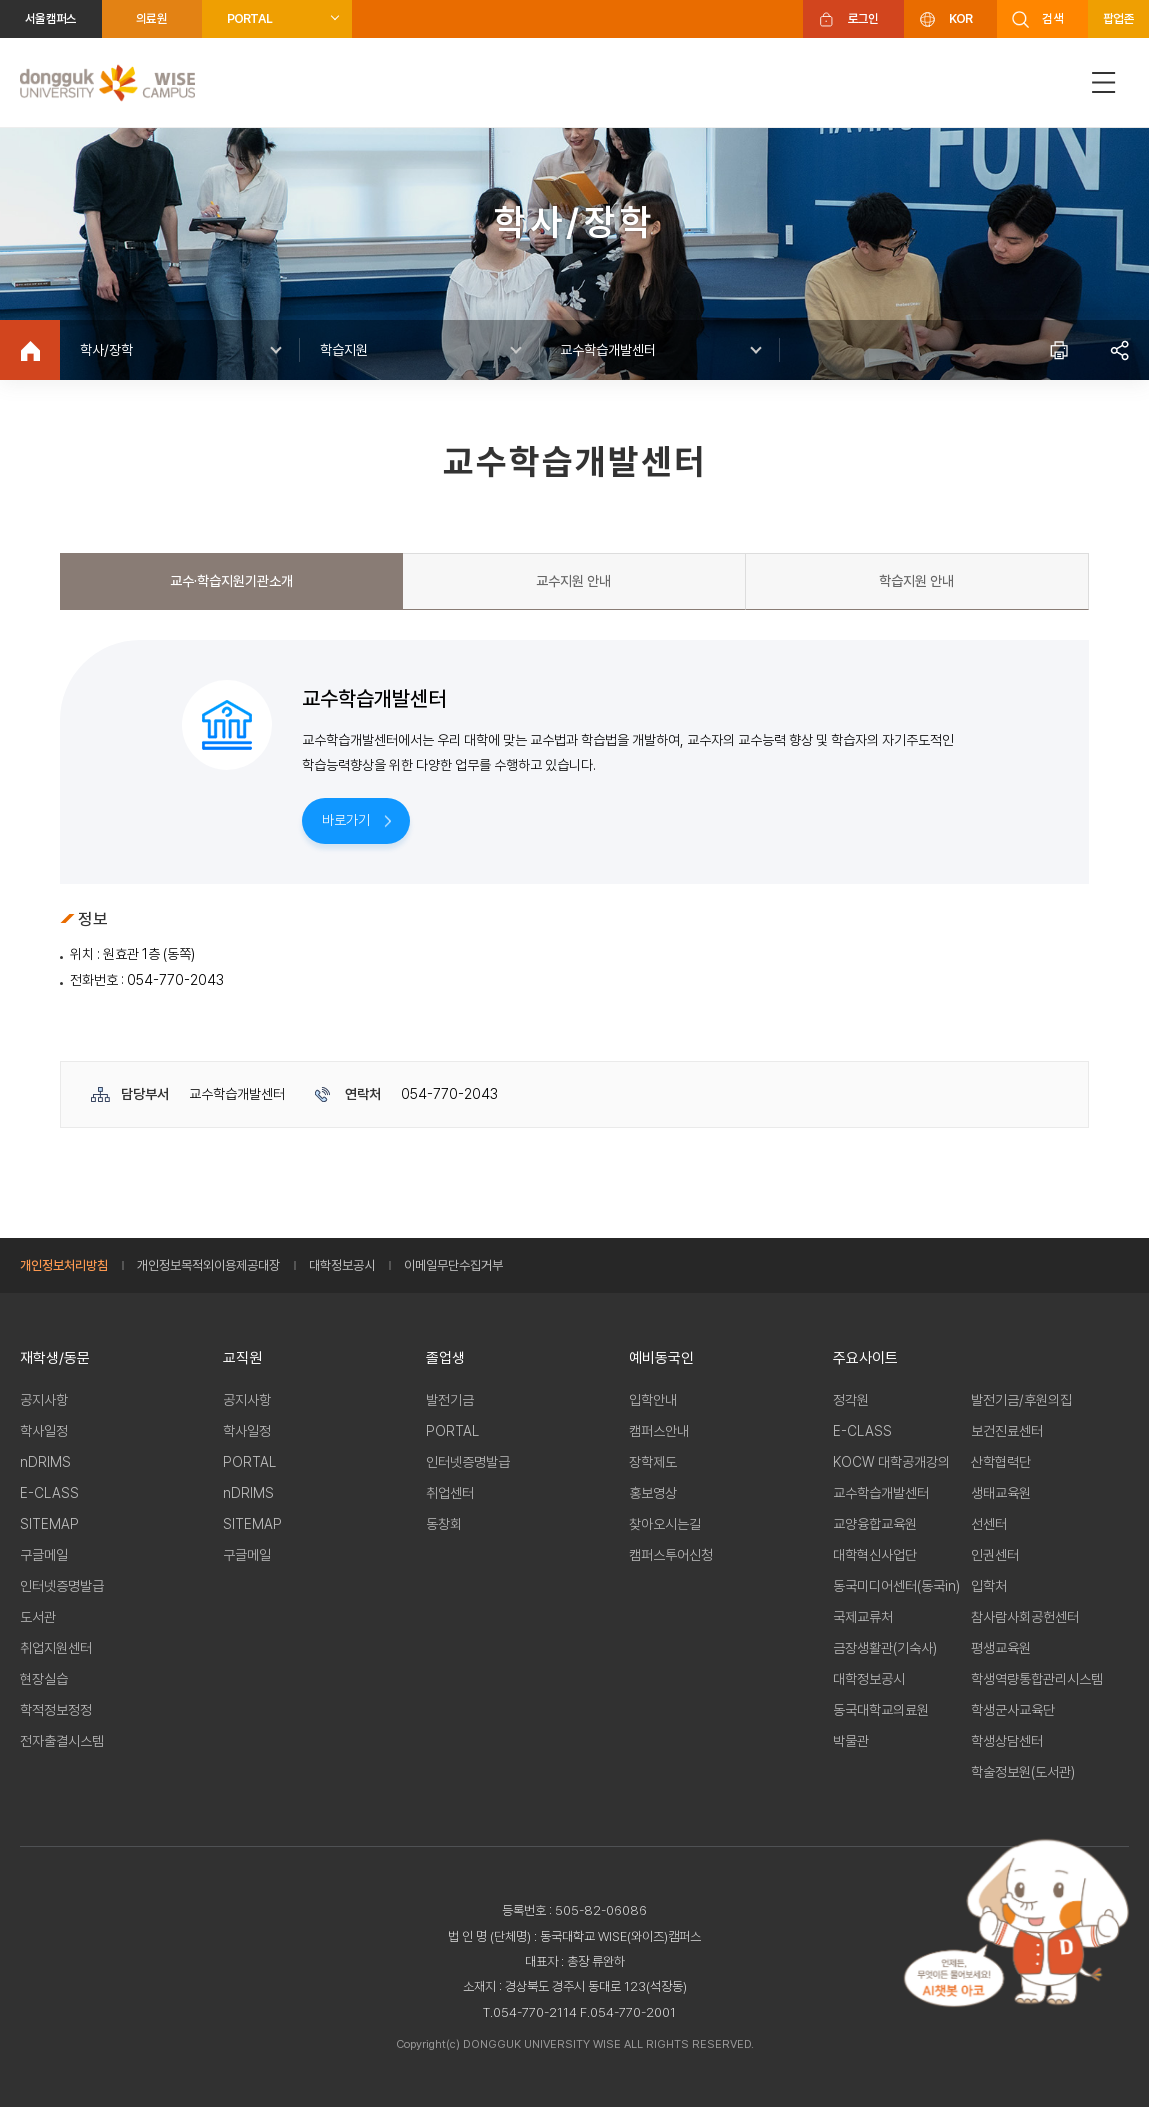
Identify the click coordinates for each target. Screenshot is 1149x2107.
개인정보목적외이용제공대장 (208, 1265)
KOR (961, 18)
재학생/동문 (55, 1358)
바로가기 (346, 820)
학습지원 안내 (916, 581)
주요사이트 (865, 1358)
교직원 (242, 1358)
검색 (1052, 18)
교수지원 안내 (573, 581)
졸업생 (445, 1358)
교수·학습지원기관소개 (231, 581)
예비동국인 (661, 1358)
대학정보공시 (342, 1265)
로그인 (863, 18)
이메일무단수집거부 (453, 1265)
